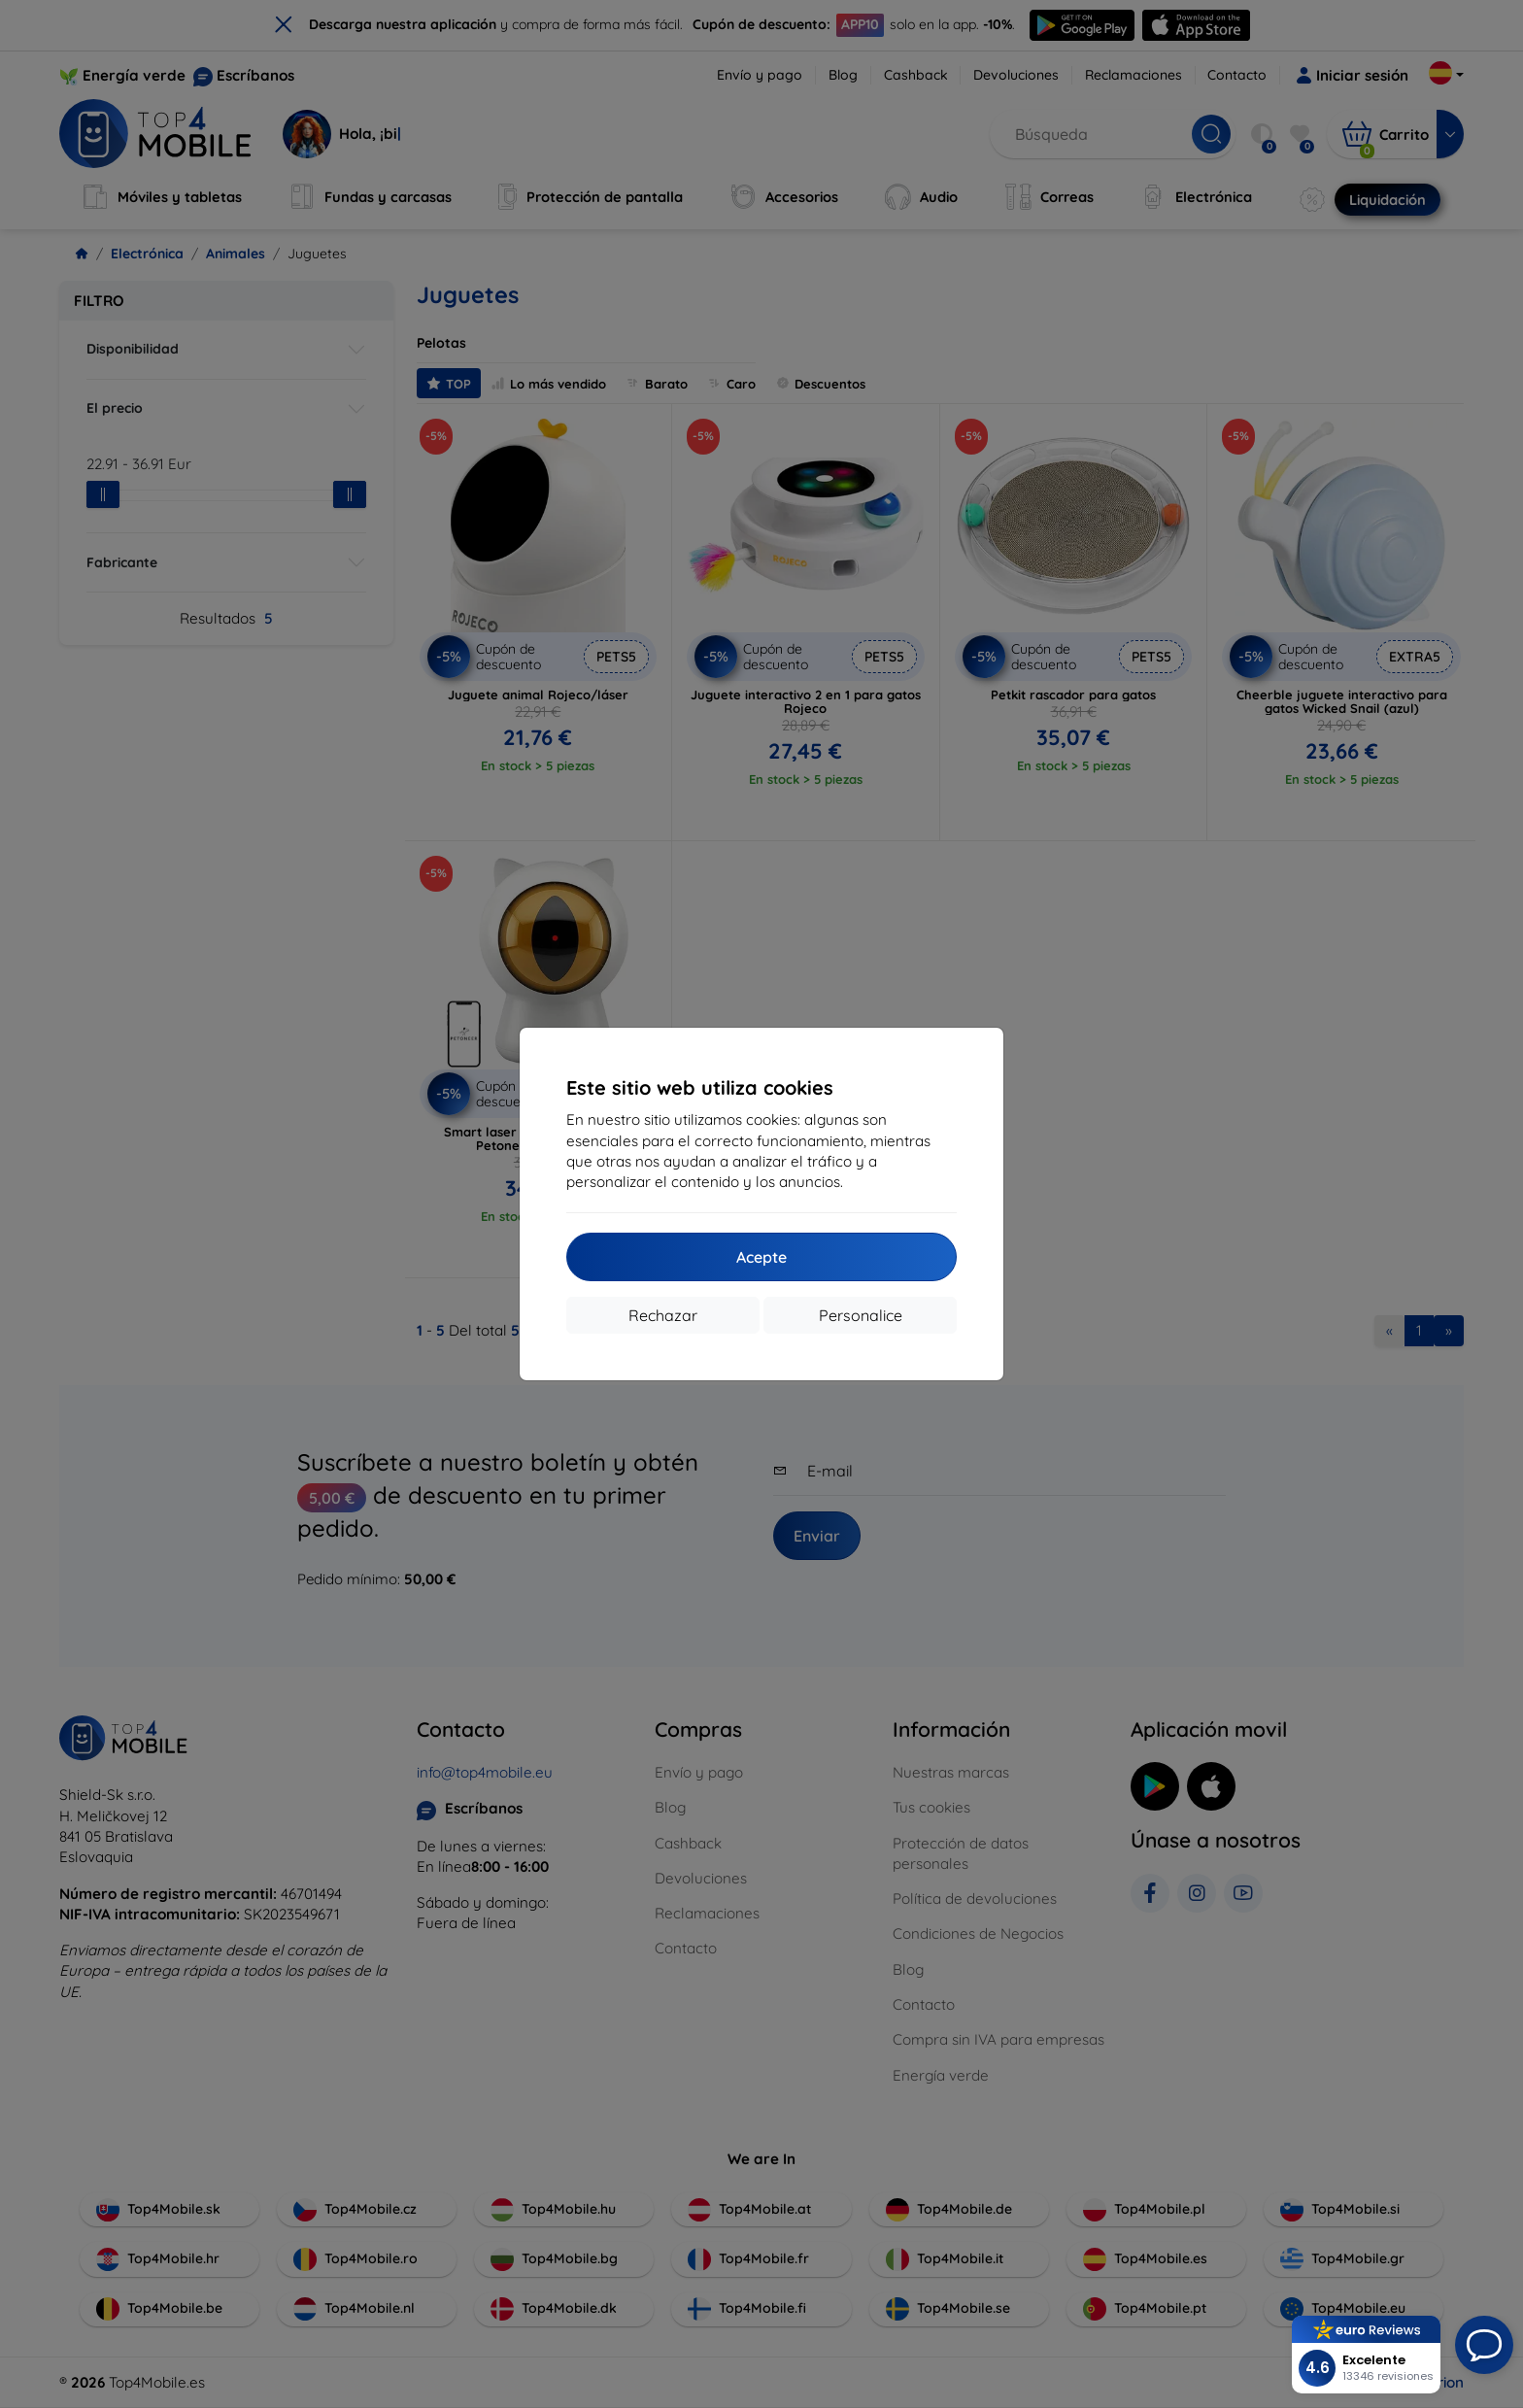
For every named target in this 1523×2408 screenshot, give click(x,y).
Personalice (860, 1315)
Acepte (761, 1257)
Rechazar (662, 1315)
